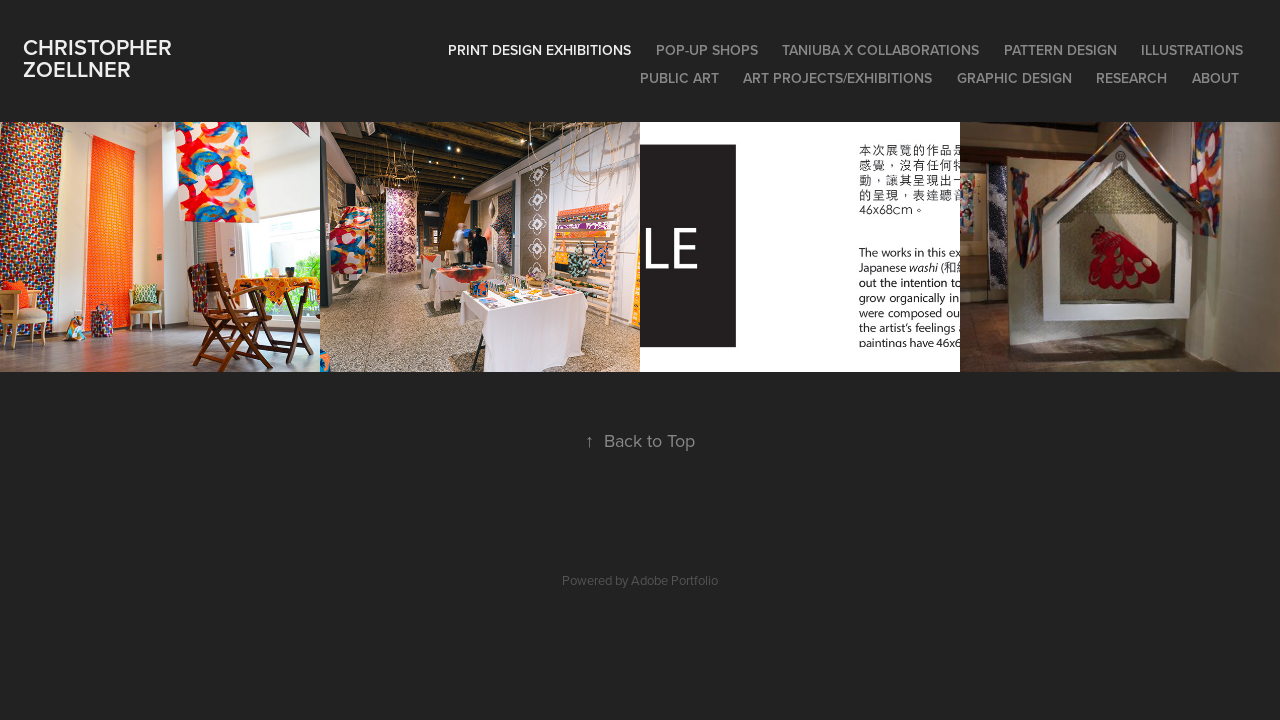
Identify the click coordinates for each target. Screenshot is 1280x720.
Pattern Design (1060, 50)
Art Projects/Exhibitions (837, 78)
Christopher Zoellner (100, 58)
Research (1131, 78)
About (1215, 78)
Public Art (679, 78)
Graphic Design (1014, 78)
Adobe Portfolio (674, 580)
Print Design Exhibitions (539, 50)
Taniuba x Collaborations (880, 50)
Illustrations (1192, 50)
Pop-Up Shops (707, 50)
